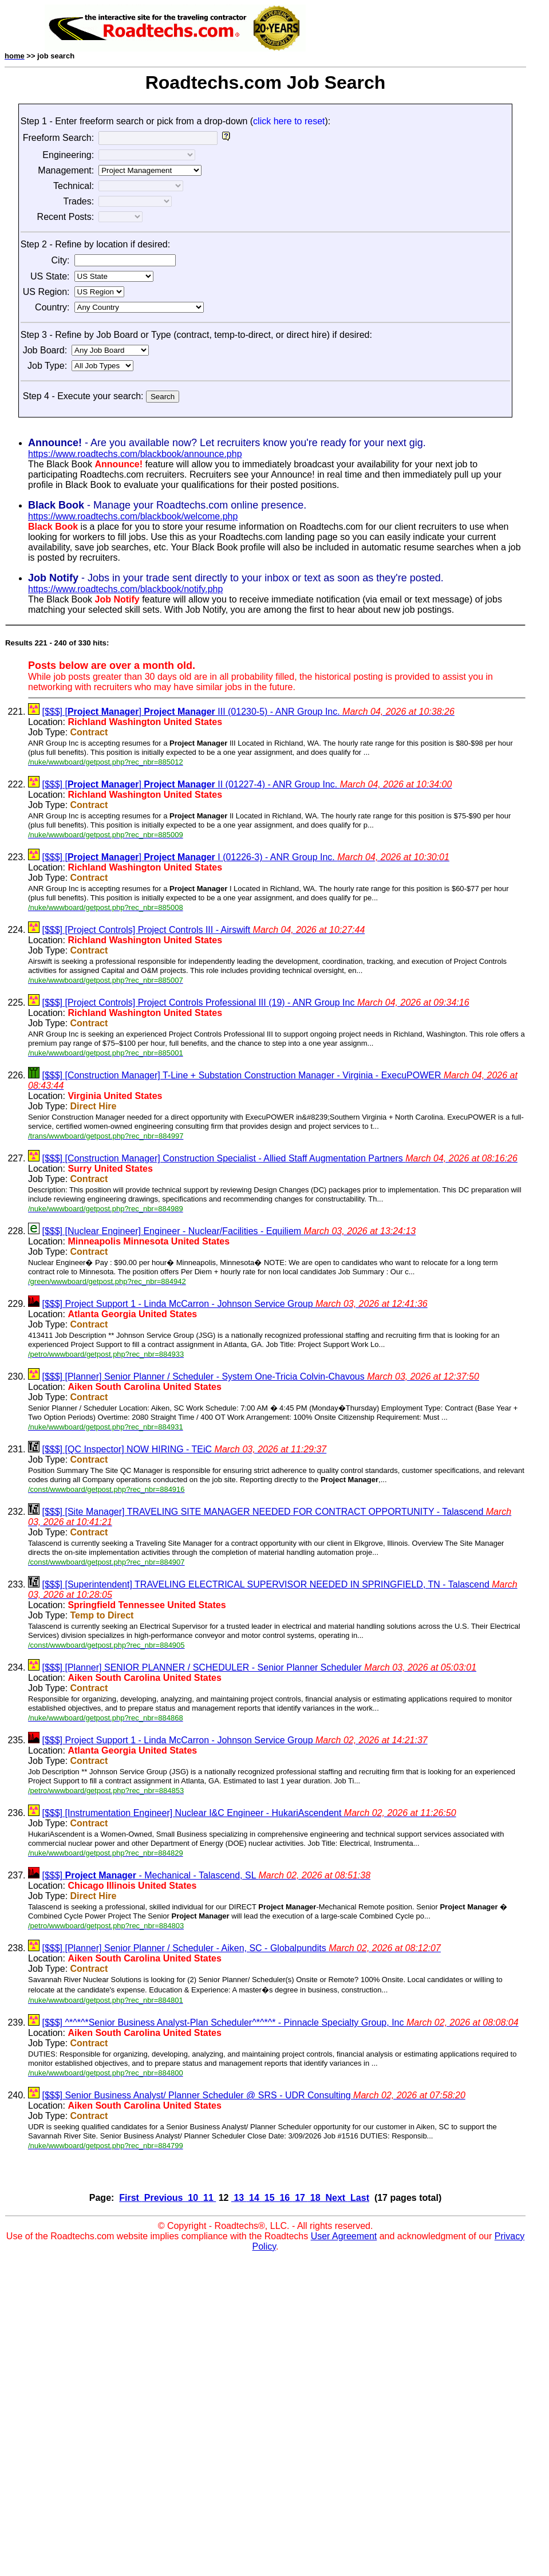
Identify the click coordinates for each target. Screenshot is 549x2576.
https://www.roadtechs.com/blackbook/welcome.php (133, 516)
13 (239, 2198)
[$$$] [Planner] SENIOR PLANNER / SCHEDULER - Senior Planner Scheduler (259, 1667)
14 (254, 2198)
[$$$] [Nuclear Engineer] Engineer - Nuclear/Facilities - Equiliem (229, 1231)
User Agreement (344, 2236)
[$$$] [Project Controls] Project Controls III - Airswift (203, 930)
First (130, 2198)
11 (208, 2198)
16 (285, 2198)
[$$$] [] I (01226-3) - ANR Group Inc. (245, 857)
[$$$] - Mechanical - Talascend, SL (206, 1875)
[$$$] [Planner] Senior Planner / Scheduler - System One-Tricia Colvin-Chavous (260, 1376)
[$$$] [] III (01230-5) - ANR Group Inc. (248, 711)
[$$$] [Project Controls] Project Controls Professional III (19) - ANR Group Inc (255, 1002)
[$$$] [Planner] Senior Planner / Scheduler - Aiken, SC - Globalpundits (241, 1948)
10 (193, 2198)
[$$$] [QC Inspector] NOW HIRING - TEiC (184, 1449)
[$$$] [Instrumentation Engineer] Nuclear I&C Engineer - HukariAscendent (249, 1813)
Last (358, 2198)
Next (335, 2198)
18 (315, 2198)
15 (269, 2198)
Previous (163, 2198)
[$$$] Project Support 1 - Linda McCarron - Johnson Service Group (234, 1304)
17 (300, 2198)
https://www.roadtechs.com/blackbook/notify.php (125, 589)
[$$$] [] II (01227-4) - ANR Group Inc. (247, 784)
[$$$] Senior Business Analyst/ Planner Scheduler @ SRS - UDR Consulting (253, 2095)
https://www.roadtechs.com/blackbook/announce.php (135, 454)
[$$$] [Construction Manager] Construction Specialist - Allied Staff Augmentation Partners (279, 1158)
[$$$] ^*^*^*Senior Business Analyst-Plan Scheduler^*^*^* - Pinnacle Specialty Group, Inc (280, 2022)
